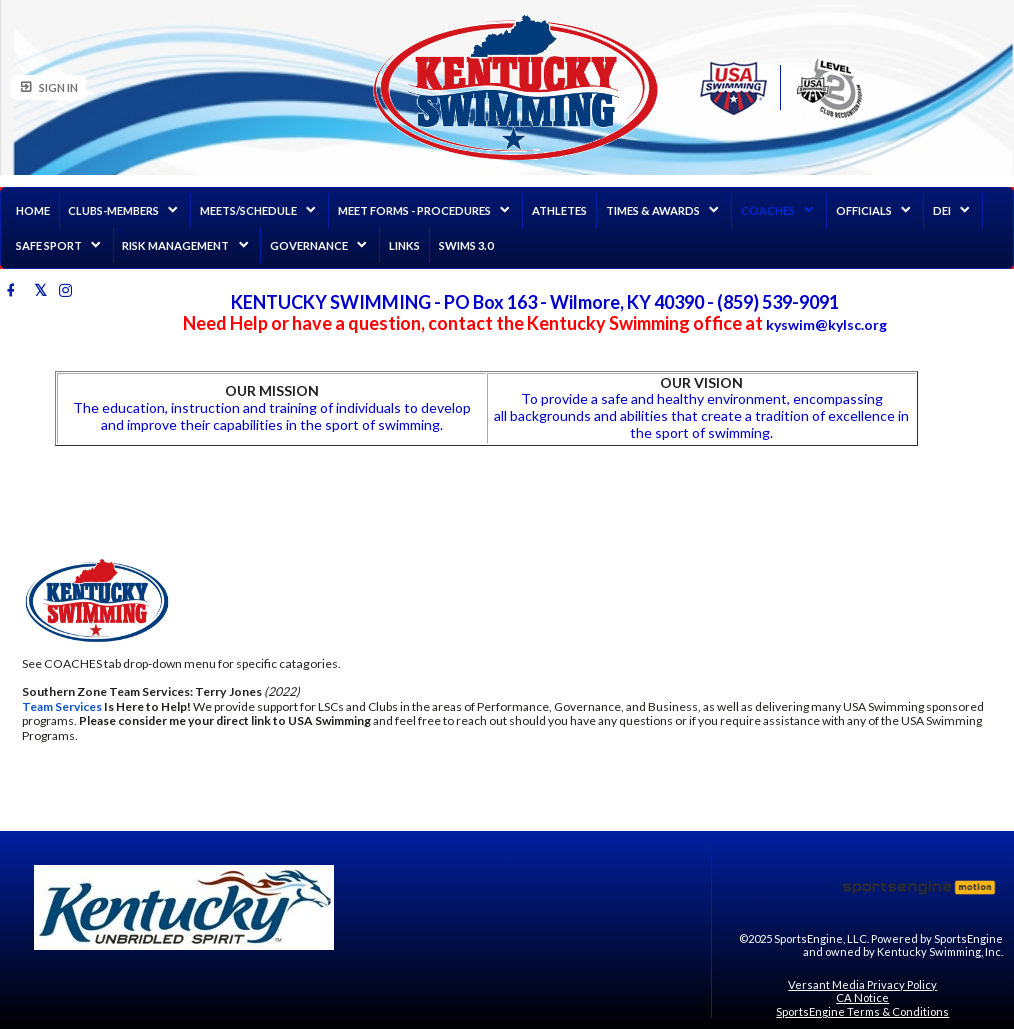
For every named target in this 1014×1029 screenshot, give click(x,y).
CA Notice (862, 997)
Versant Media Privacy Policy (862, 984)
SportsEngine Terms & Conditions (862, 1011)
